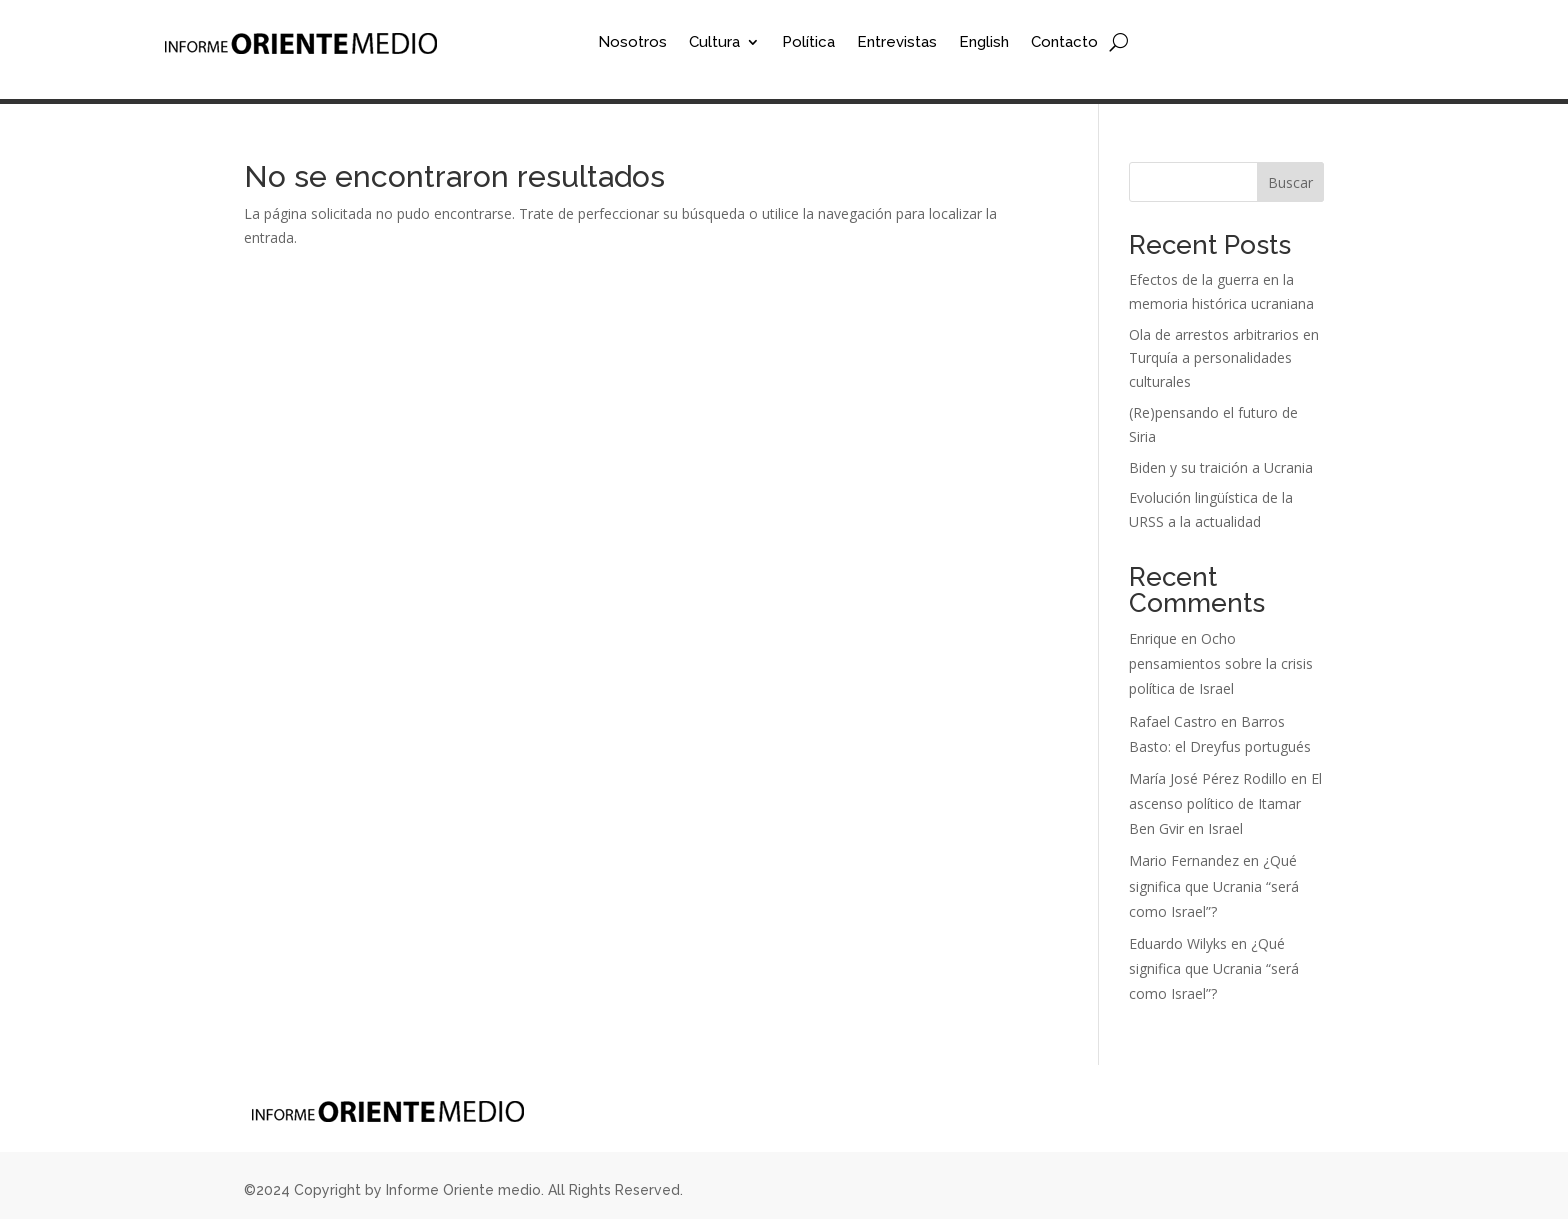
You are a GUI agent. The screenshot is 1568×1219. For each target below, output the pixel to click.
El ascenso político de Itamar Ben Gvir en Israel (1225, 803)
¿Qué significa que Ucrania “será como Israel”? (1214, 885)
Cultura (714, 43)
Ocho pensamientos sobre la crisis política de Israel (1221, 663)
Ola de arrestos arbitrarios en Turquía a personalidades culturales (1224, 358)
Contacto (1064, 43)
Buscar (1290, 182)
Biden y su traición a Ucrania (1221, 467)
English (984, 43)
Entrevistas (897, 43)
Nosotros (632, 43)
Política (808, 43)
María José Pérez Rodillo (1208, 778)
